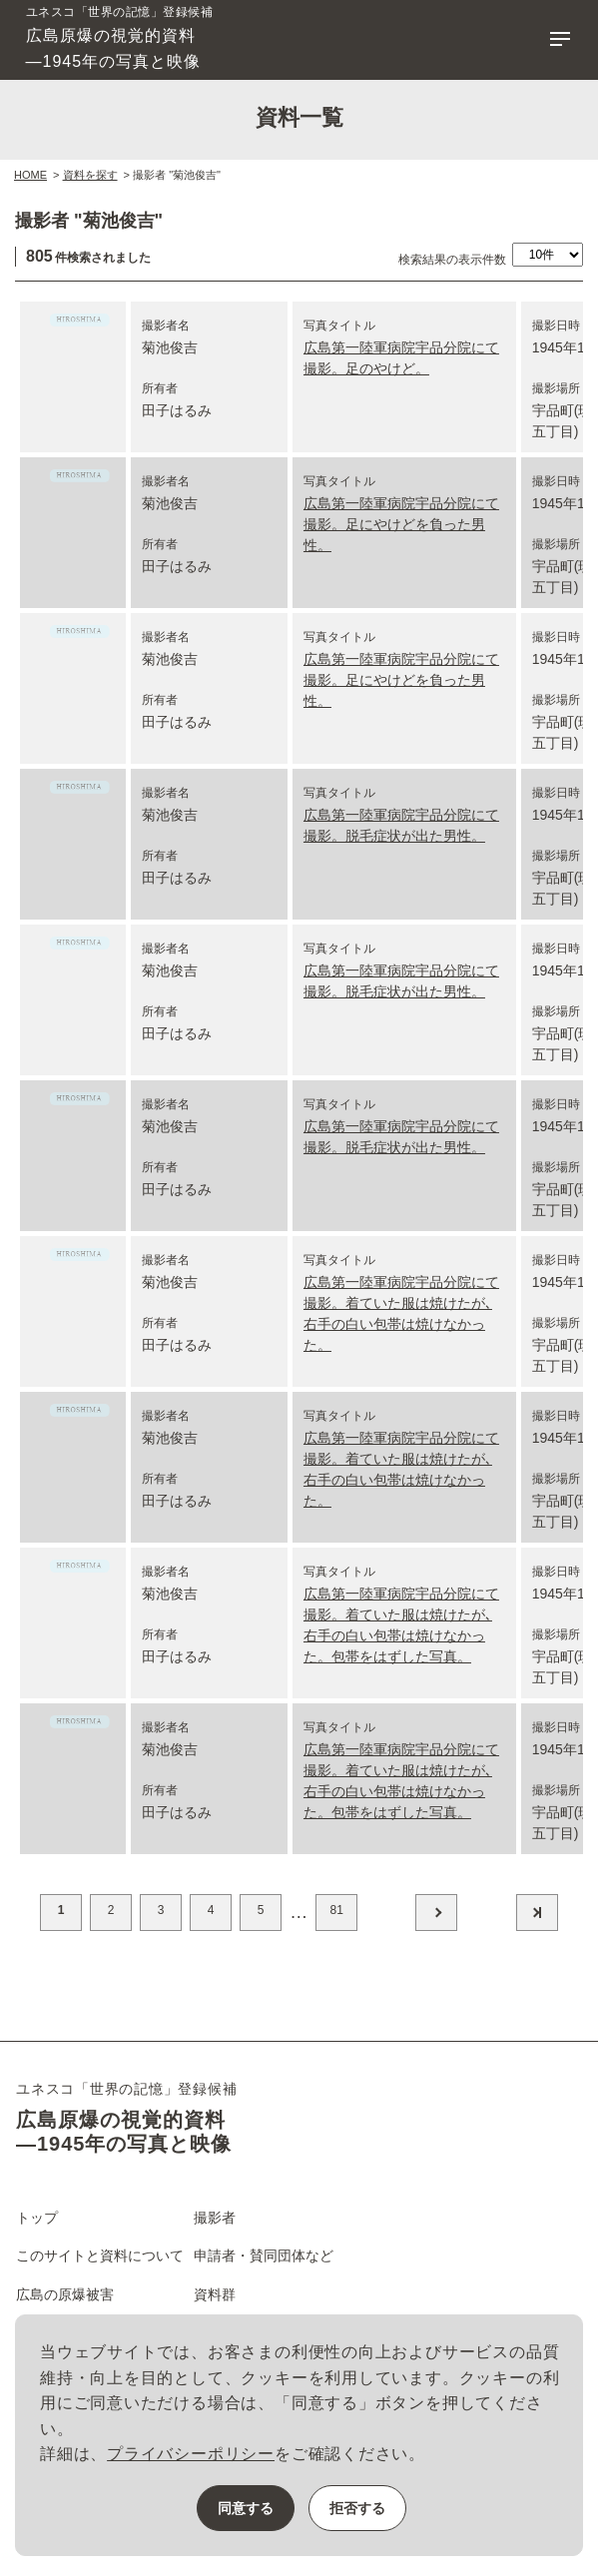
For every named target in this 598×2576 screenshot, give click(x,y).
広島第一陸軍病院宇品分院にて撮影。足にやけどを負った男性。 (401, 524)
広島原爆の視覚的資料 (120, 38)
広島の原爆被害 (65, 2294)
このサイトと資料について (100, 2255)
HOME (30, 175)
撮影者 (215, 2218)
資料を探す (90, 175)
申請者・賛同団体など (263, 2255)
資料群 (215, 2294)
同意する (246, 2508)
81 (335, 1910)
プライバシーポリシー (191, 2453)
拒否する (357, 2508)
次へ (436, 1912)
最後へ (537, 1912)
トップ (37, 2218)
